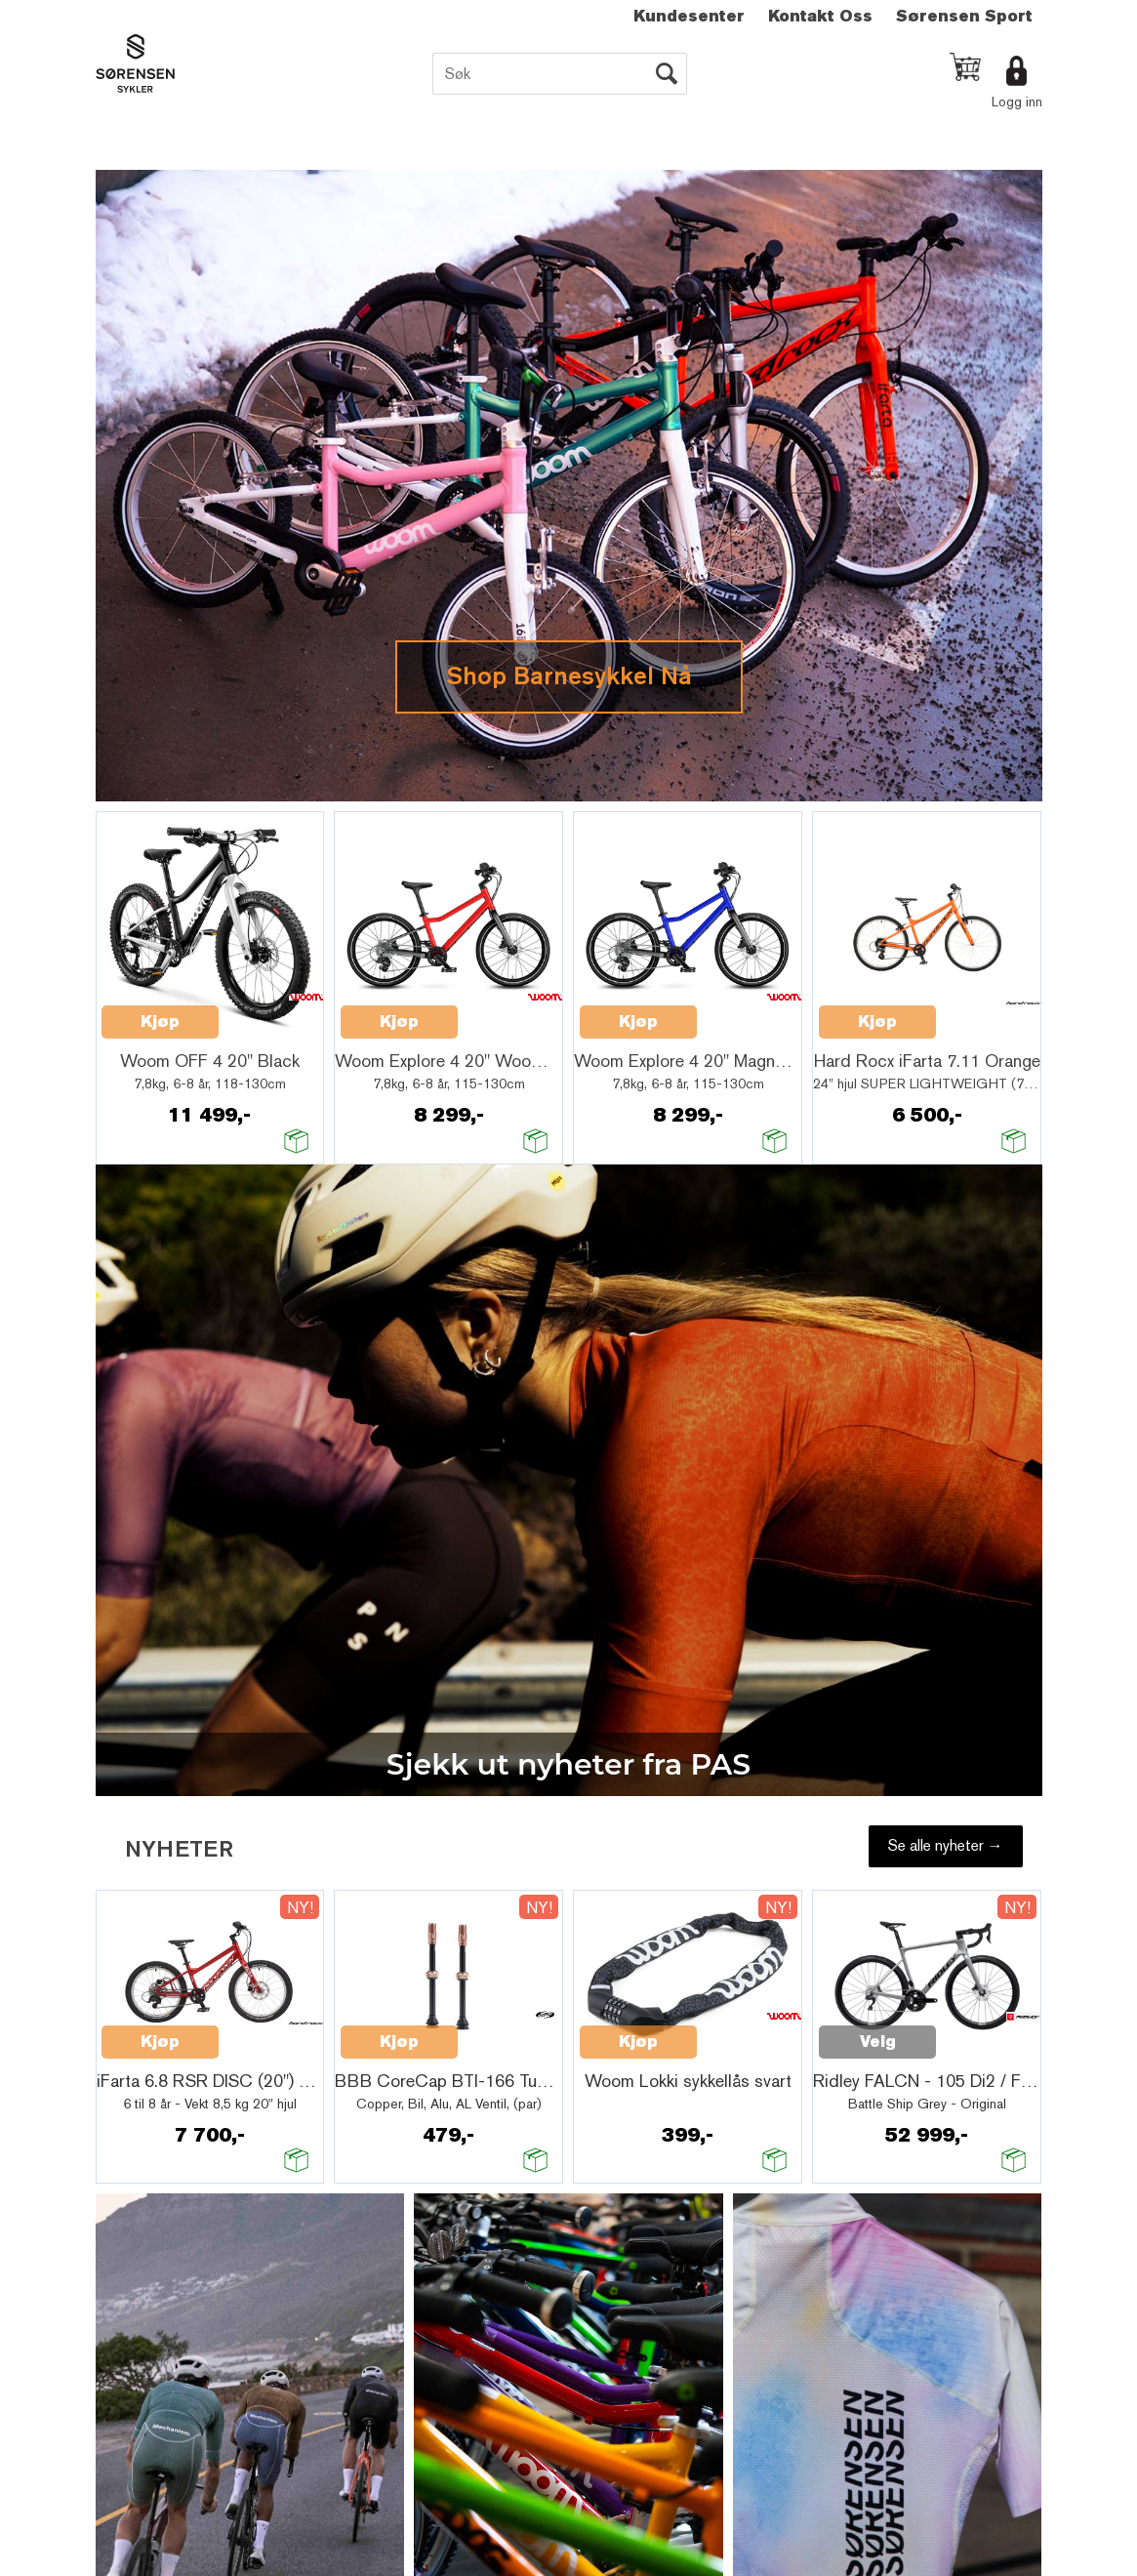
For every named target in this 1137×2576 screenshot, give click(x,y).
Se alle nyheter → (945, 1845)
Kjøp (160, 1021)
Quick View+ (269, 1011)
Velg (878, 2041)
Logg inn (1017, 101)
